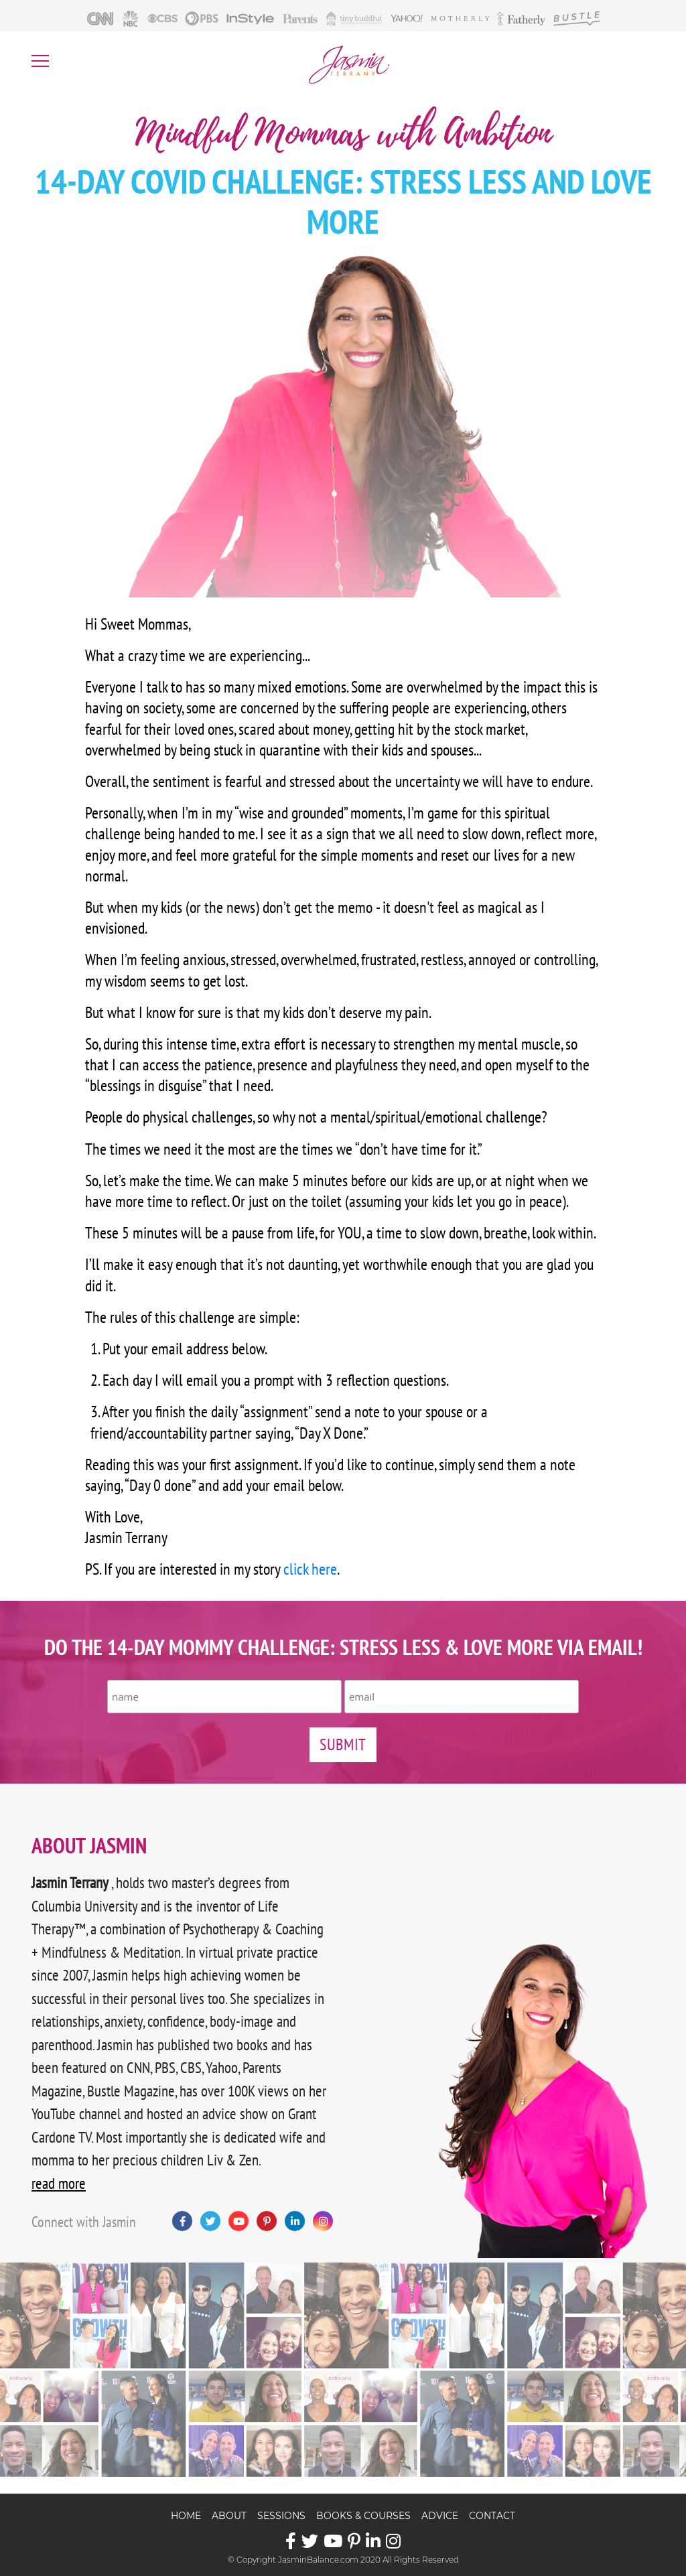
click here (310, 1569)
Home (186, 2516)
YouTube (238, 2221)
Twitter (210, 2221)
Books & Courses (363, 2516)
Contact (492, 2516)
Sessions (281, 2516)
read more (58, 2183)
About (229, 2516)
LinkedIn (295, 2221)
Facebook (182, 2221)
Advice (439, 2516)
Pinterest (267, 2221)
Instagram (323, 2221)
